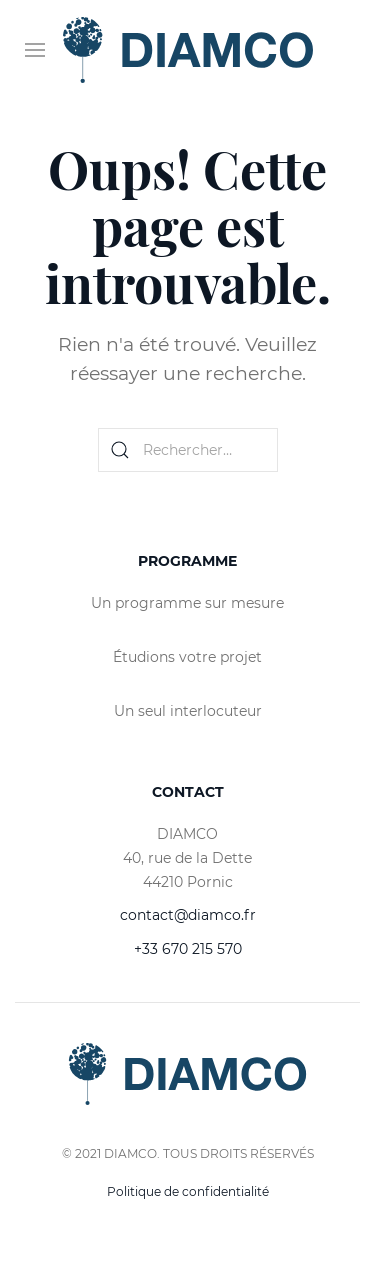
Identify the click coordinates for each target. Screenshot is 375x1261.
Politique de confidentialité (188, 1191)
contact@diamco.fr (188, 915)
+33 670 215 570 (188, 949)
